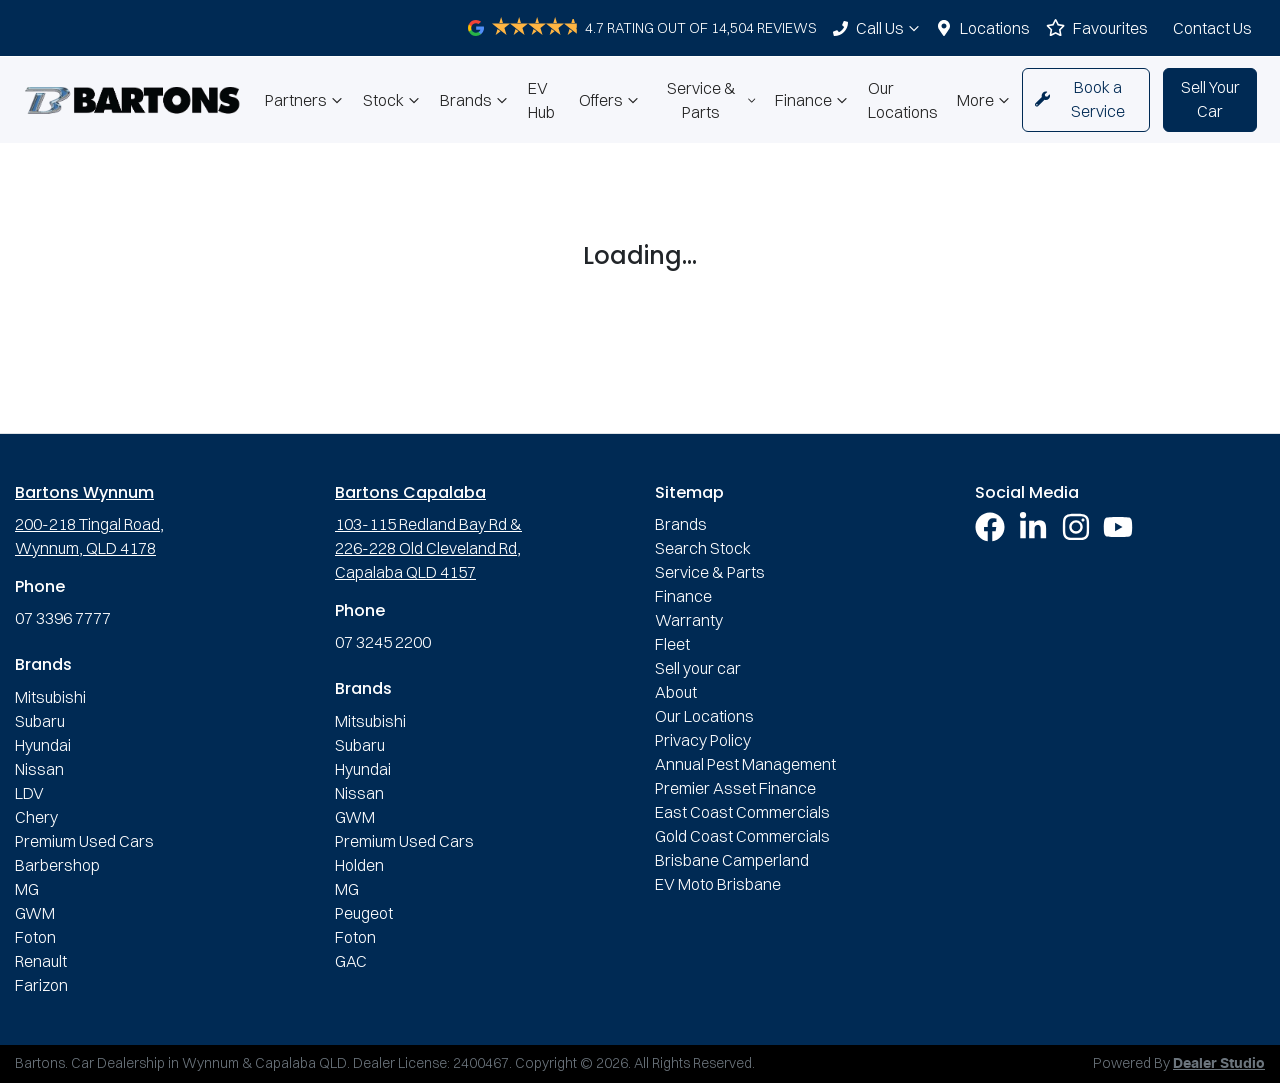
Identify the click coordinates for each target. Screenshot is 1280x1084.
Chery (36, 817)
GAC (351, 961)
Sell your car (698, 668)
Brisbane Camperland (732, 860)
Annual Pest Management (745, 764)
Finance (813, 100)
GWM (35, 913)
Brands (476, 100)
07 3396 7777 (63, 618)
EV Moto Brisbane (718, 884)
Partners (306, 100)
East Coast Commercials (742, 812)
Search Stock (703, 548)
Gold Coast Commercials (742, 836)
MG (27, 889)
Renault (41, 961)
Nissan (39, 769)
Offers (611, 100)
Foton (35, 937)
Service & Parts (713, 100)
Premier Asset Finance (735, 788)
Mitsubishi (50, 697)
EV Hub (541, 100)
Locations (995, 28)
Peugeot (364, 913)
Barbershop (57, 865)
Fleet (672, 644)
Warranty (689, 620)
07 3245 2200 (383, 642)
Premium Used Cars (84, 841)
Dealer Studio (1219, 1064)
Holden (359, 865)
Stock (393, 100)
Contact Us (1212, 28)
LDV (29, 793)
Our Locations (903, 100)
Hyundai (43, 745)
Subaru (40, 721)
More (985, 100)
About (676, 692)
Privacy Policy (703, 740)
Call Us (890, 28)
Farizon (41, 985)
